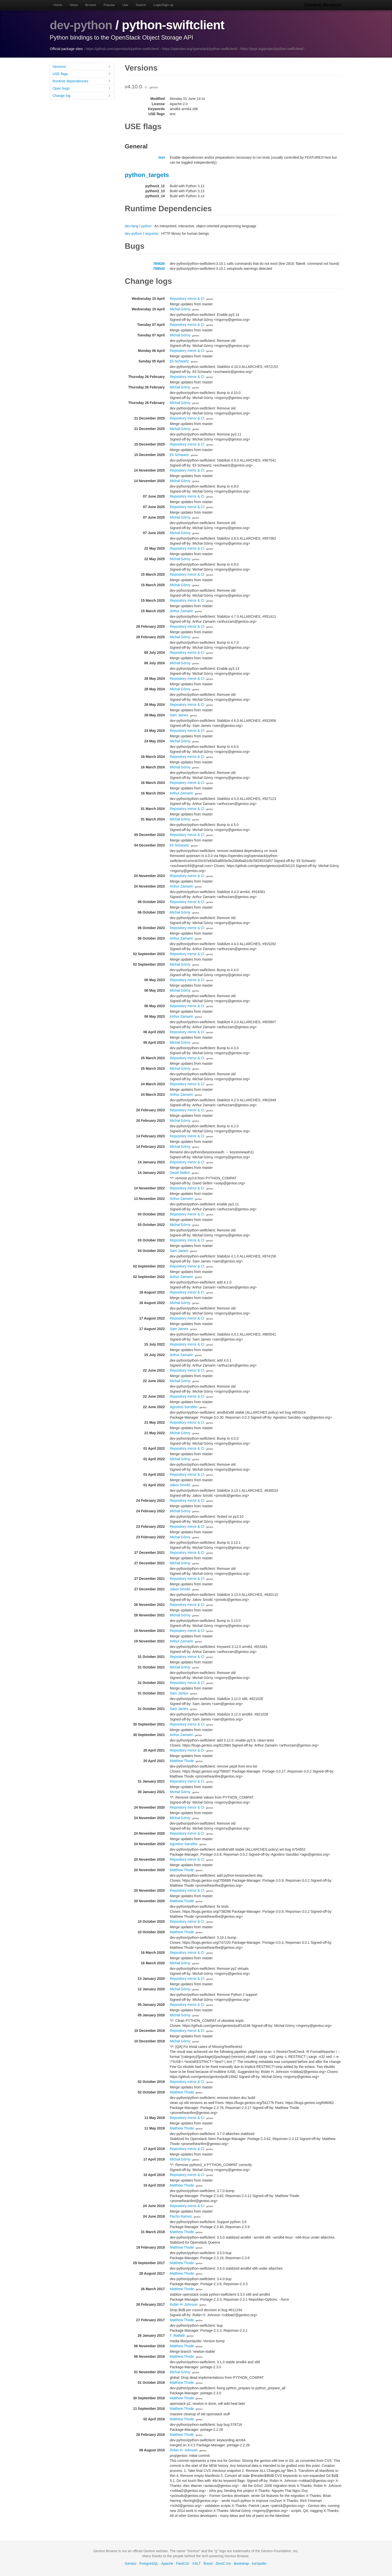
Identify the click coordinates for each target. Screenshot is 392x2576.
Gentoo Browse (323, 5)
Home (58, 5)
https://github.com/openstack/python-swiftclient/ (122, 49)
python (146, 226)
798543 (159, 269)
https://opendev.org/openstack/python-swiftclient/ (200, 49)
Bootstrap (241, 2563)
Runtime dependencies (81, 81)
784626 (159, 264)
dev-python (82, 25)
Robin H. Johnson (184, 2304)
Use (125, 5)
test (161, 157)
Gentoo (130, 2563)
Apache (167, 2563)
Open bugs (81, 88)
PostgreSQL (148, 2563)
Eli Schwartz (179, 361)
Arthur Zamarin (181, 611)
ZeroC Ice (223, 2563)
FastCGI (182, 2563)
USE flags (81, 74)
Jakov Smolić (180, 1485)
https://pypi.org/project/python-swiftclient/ (272, 49)
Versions (81, 66)
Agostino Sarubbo (184, 1407)
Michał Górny (180, 309)
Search (141, 5)
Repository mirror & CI (187, 299)
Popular (109, 5)
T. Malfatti (177, 2335)
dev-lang (131, 226)
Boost (208, 2563)
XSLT (196, 2563)
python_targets (147, 174)
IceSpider (259, 2563)
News (74, 5)
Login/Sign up (164, 5)
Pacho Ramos (181, 2216)
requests (151, 234)
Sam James (179, 715)
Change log (81, 95)
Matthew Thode (182, 1761)
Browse (90, 5)
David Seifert (180, 1173)
